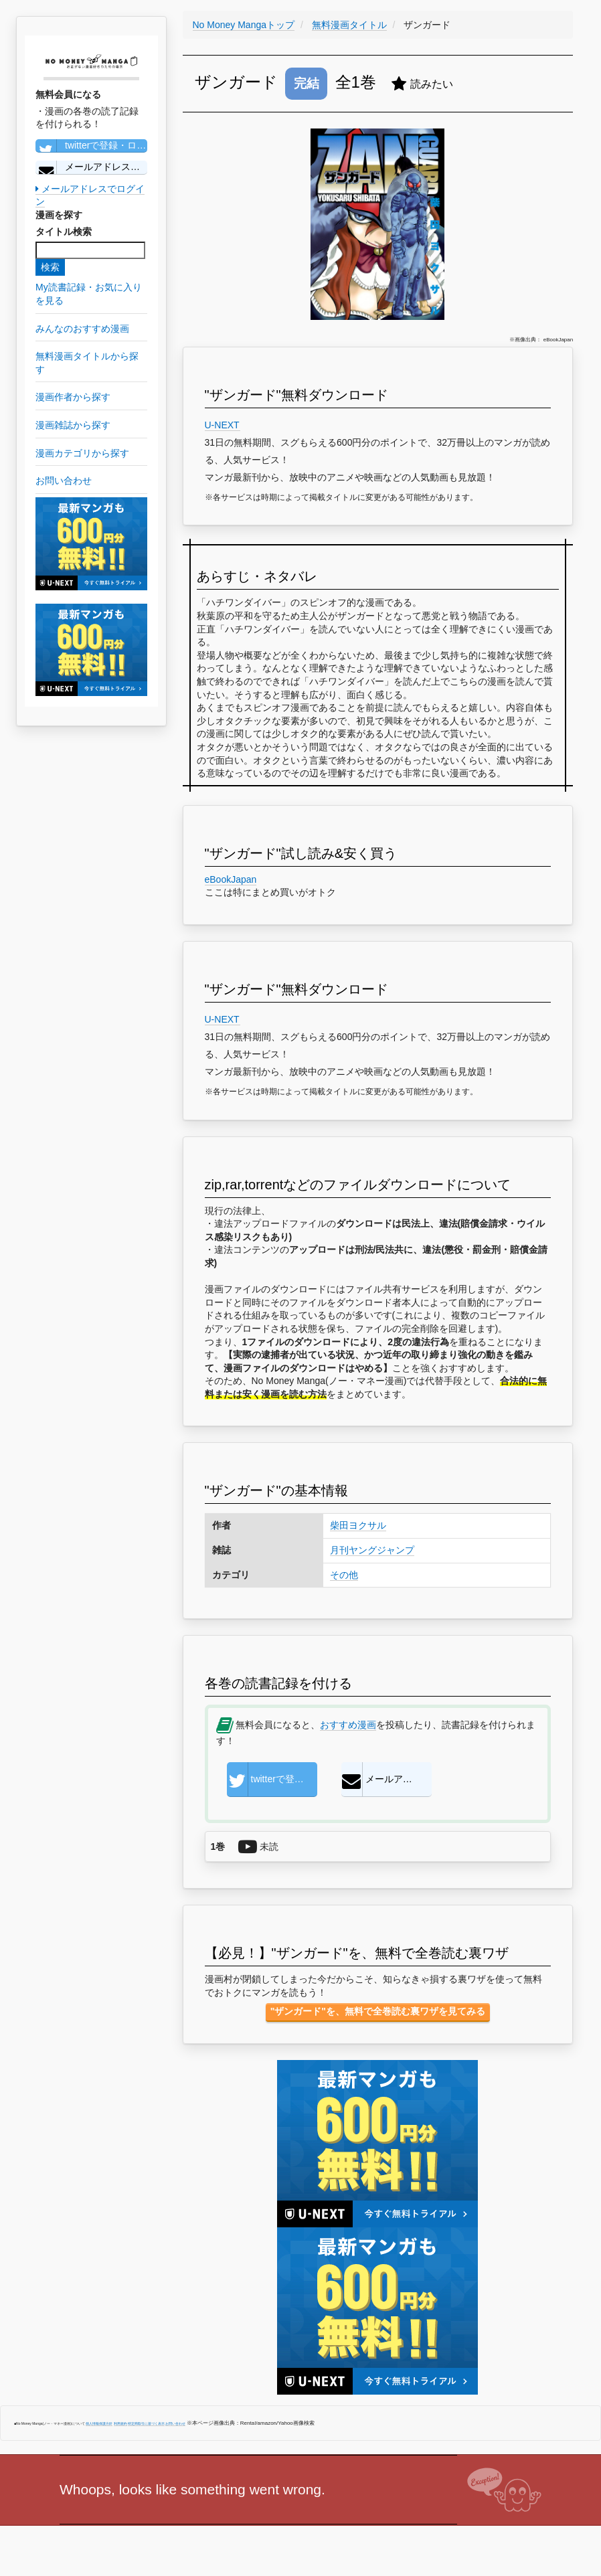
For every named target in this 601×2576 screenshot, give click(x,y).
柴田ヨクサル (358, 1525)
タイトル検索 (63, 231)
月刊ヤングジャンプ (372, 1550)
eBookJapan (231, 879)
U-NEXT (222, 425)
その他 (344, 1574)
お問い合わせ (175, 2423)
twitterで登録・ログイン (91, 146)
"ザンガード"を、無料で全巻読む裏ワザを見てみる (377, 2011)
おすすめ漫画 (348, 1724)
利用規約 (120, 2423)
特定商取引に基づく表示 (146, 2423)
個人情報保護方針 (99, 2423)
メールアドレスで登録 (91, 167)
